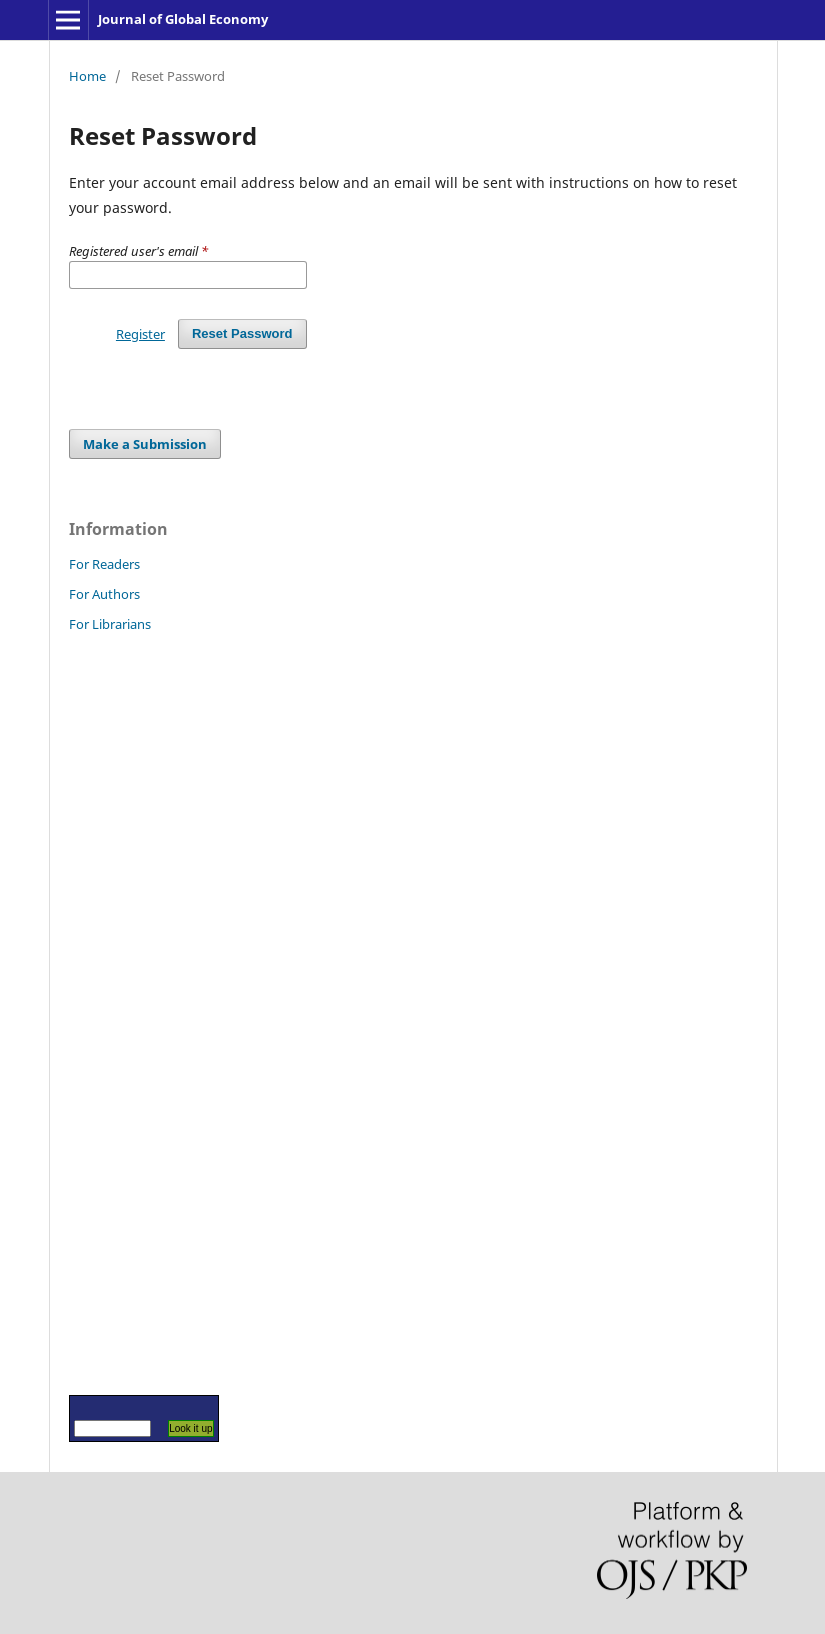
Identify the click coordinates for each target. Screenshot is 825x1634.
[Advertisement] (129, 1013)
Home (87, 76)
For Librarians (110, 624)
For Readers (104, 564)
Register (140, 334)
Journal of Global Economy (183, 19)
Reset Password (242, 333)
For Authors (104, 594)
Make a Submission (145, 444)
